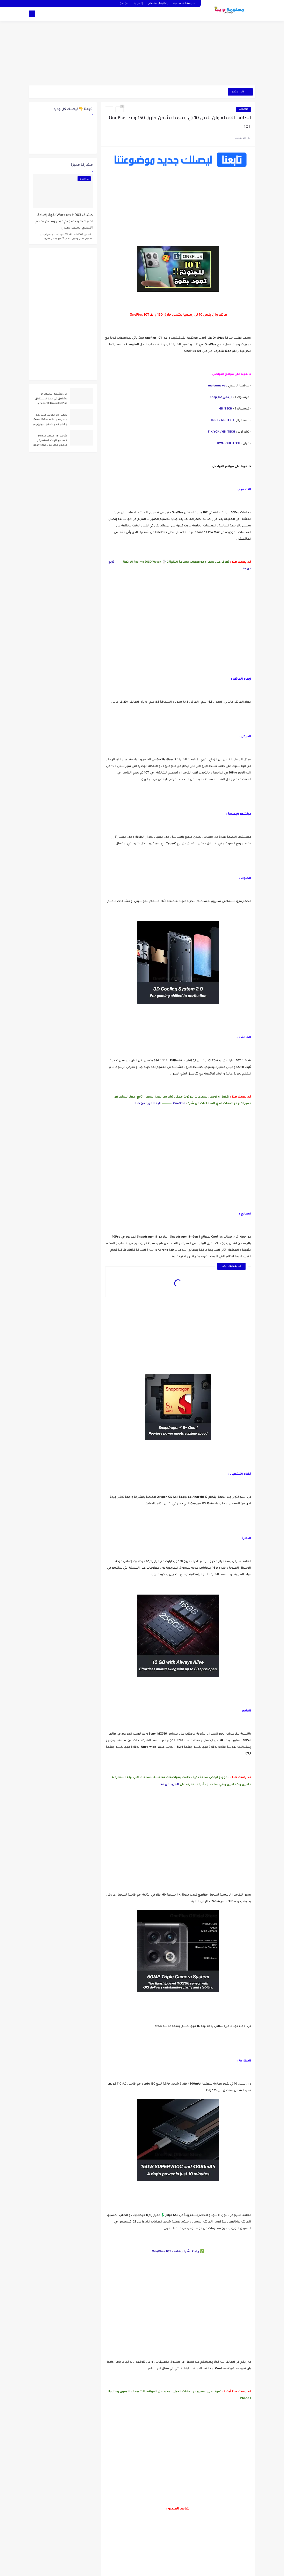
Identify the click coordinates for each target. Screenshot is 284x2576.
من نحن (124, 3)
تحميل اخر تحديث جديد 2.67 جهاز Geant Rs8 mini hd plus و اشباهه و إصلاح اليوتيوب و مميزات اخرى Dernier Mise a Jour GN (50, 420)
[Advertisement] (142, 53)
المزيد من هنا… (168, 1784)
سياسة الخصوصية (184, 3)
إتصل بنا (138, 3)
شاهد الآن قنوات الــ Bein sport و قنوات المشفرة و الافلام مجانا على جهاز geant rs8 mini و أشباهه (50, 441)
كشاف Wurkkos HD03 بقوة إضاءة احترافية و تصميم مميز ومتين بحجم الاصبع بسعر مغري (64, 222)
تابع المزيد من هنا (147, 1103)
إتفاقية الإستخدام (158, 3)
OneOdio (179, 1103)
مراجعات (243, 109)
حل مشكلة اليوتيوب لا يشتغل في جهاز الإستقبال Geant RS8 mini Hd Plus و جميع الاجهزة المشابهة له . (51, 399)
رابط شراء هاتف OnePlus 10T (176, 2252)
